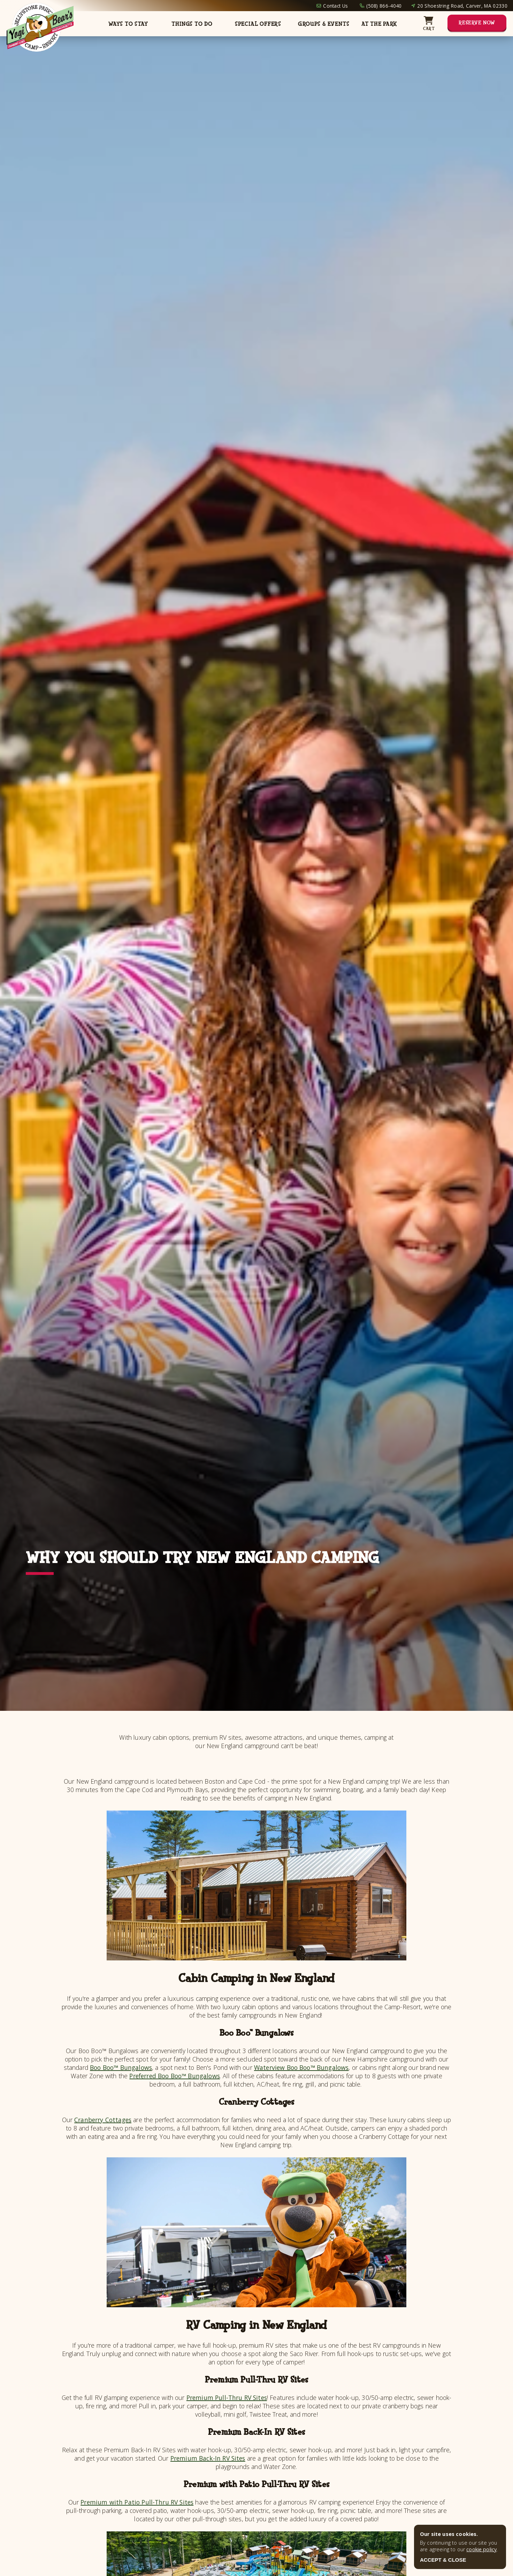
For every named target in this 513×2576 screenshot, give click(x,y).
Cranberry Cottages (102, 2120)
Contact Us (335, 5)
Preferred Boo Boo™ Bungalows (174, 2076)
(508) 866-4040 (383, 5)
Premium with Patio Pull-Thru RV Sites (137, 2502)
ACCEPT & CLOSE (443, 2560)
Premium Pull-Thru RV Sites (226, 2397)
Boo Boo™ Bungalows (121, 2067)
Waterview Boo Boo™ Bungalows (301, 2067)
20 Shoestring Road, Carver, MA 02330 (462, 5)
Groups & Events (323, 24)
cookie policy (481, 2549)
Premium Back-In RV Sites (207, 2458)
